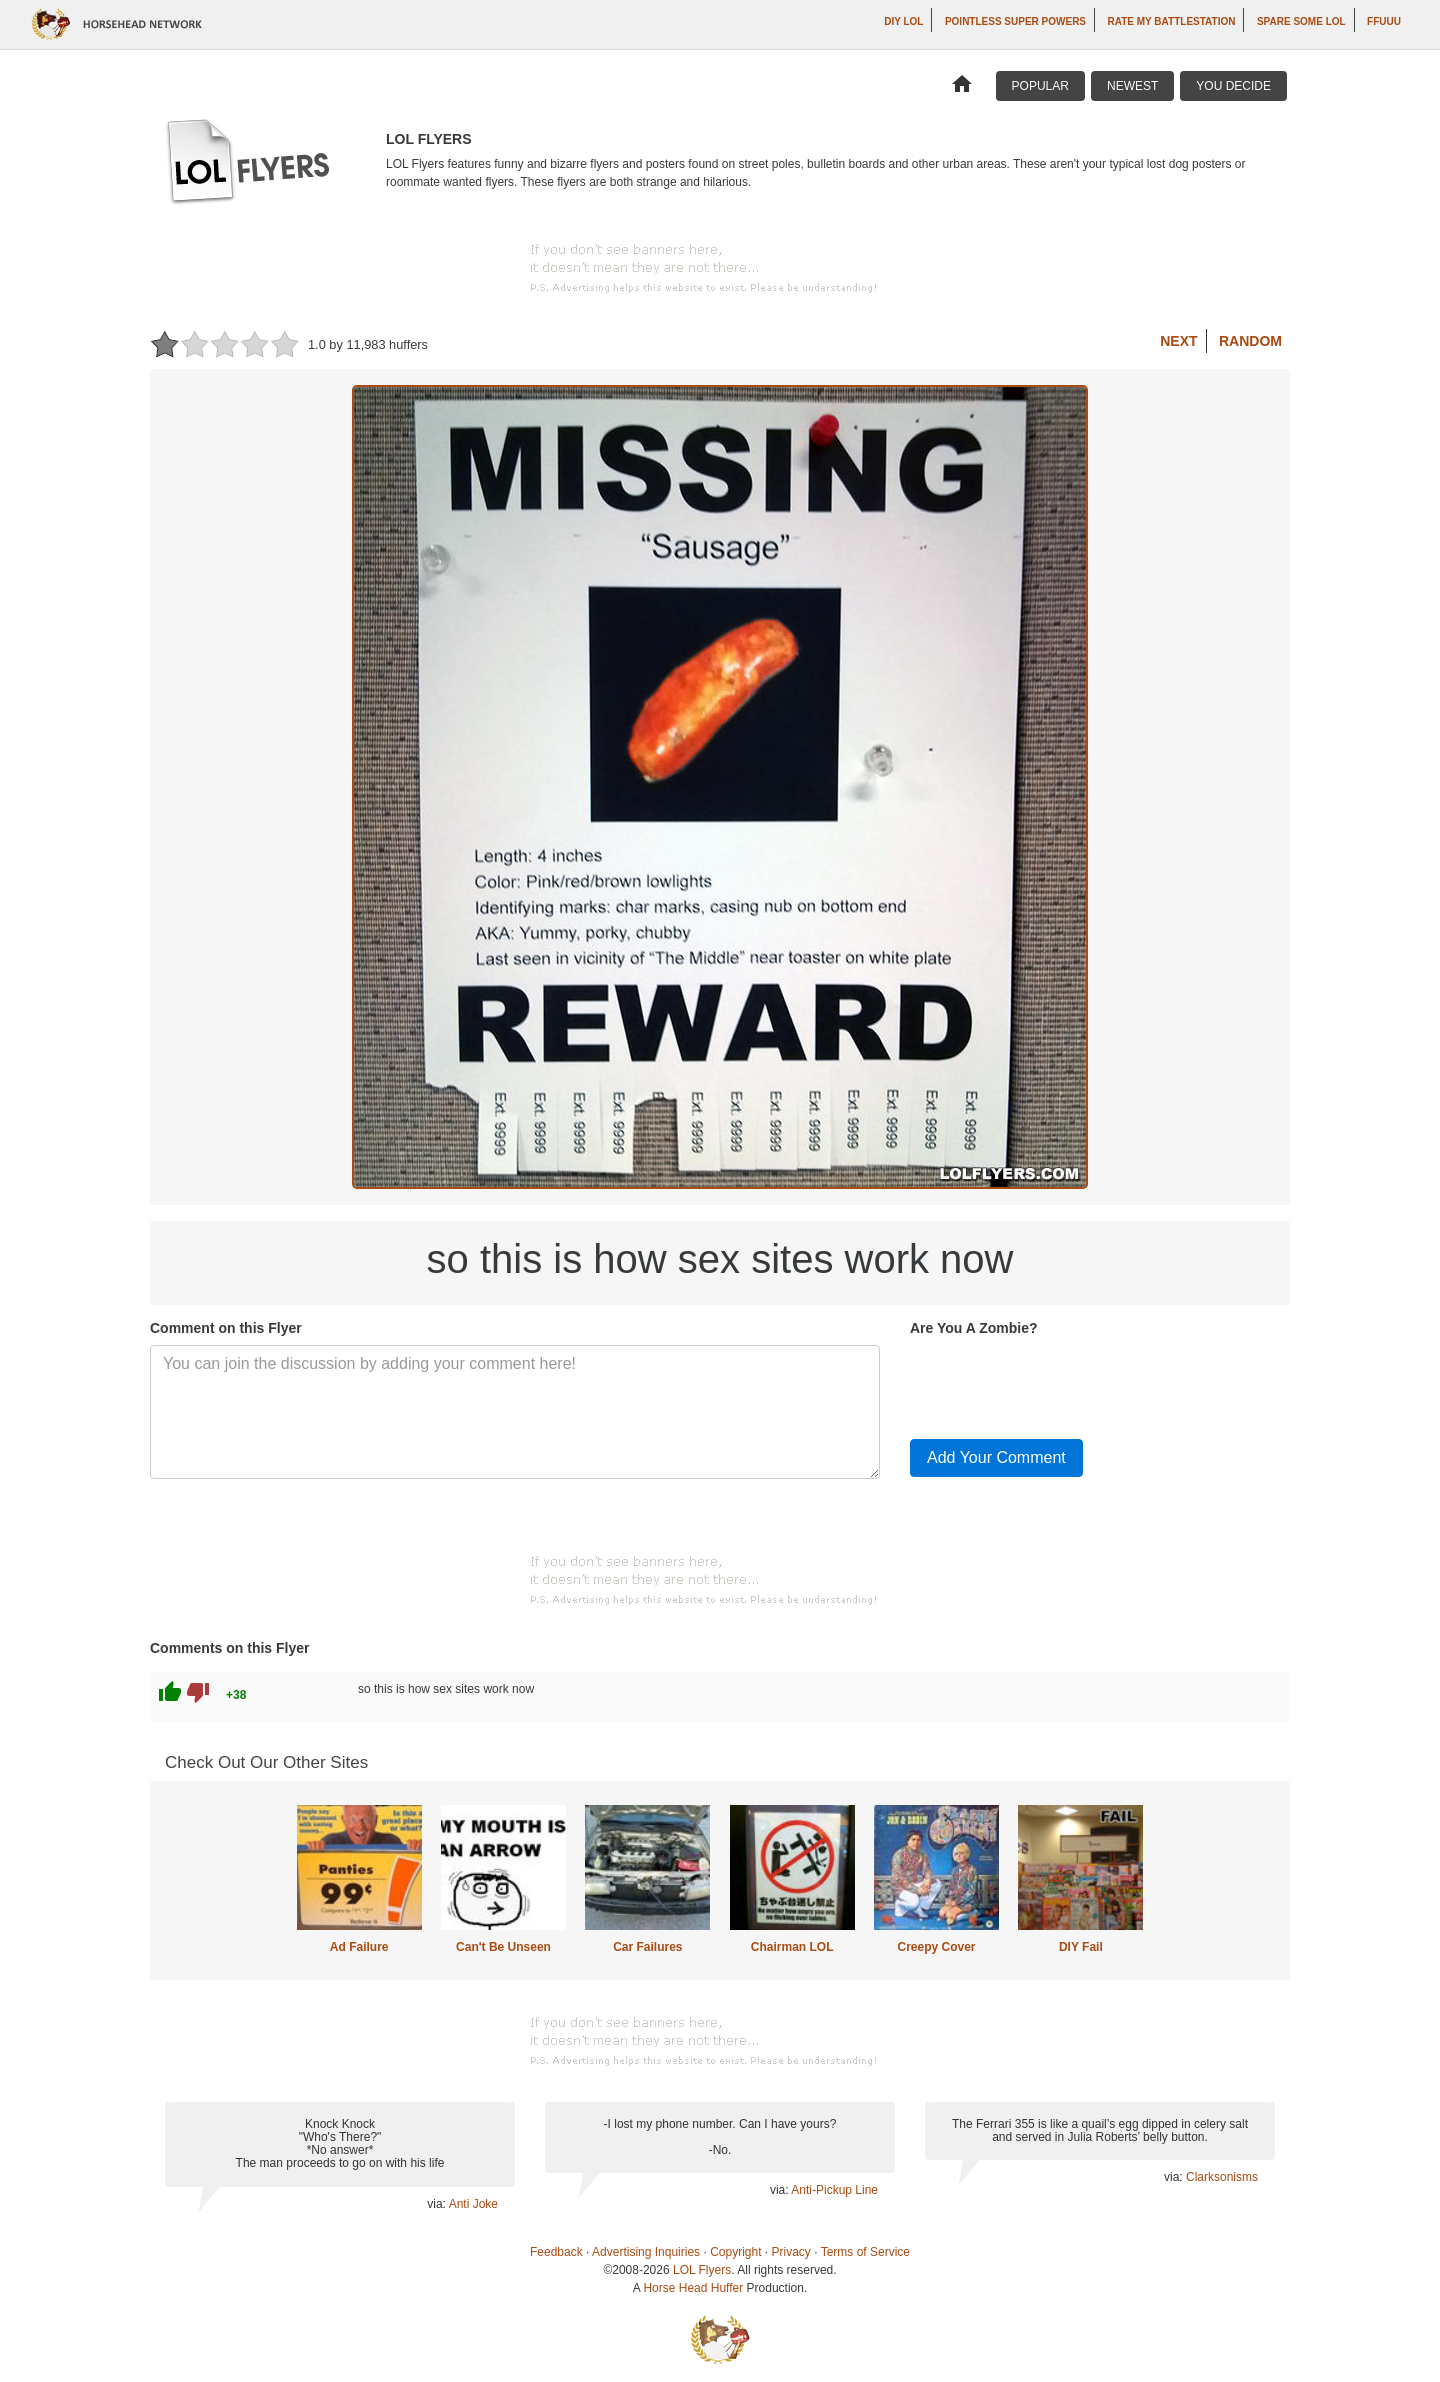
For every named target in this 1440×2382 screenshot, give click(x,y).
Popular (1040, 86)
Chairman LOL (792, 1947)
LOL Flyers (702, 2270)
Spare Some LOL (1301, 21)
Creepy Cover (936, 1947)
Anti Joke (473, 2204)
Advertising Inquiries (646, 2252)
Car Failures (647, 1947)
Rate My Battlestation (1172, 21)
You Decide (1233, 86)
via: (437, 2204)
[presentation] (1062, 1384)
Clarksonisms (1222, 2177)
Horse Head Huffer (693, 2288)
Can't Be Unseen (503, 1947)
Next (1178, 341)
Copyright (735, 2252)
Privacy (791, 2252)
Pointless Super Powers (1015, 21)
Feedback (556, 2252)
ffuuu (1384, 21)
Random (1250, 341)
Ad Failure (359, 1947)
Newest (1132, 86)
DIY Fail (1081, 1947)
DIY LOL (903, 21)
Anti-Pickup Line (834, 2190)
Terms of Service (865, 2252)
